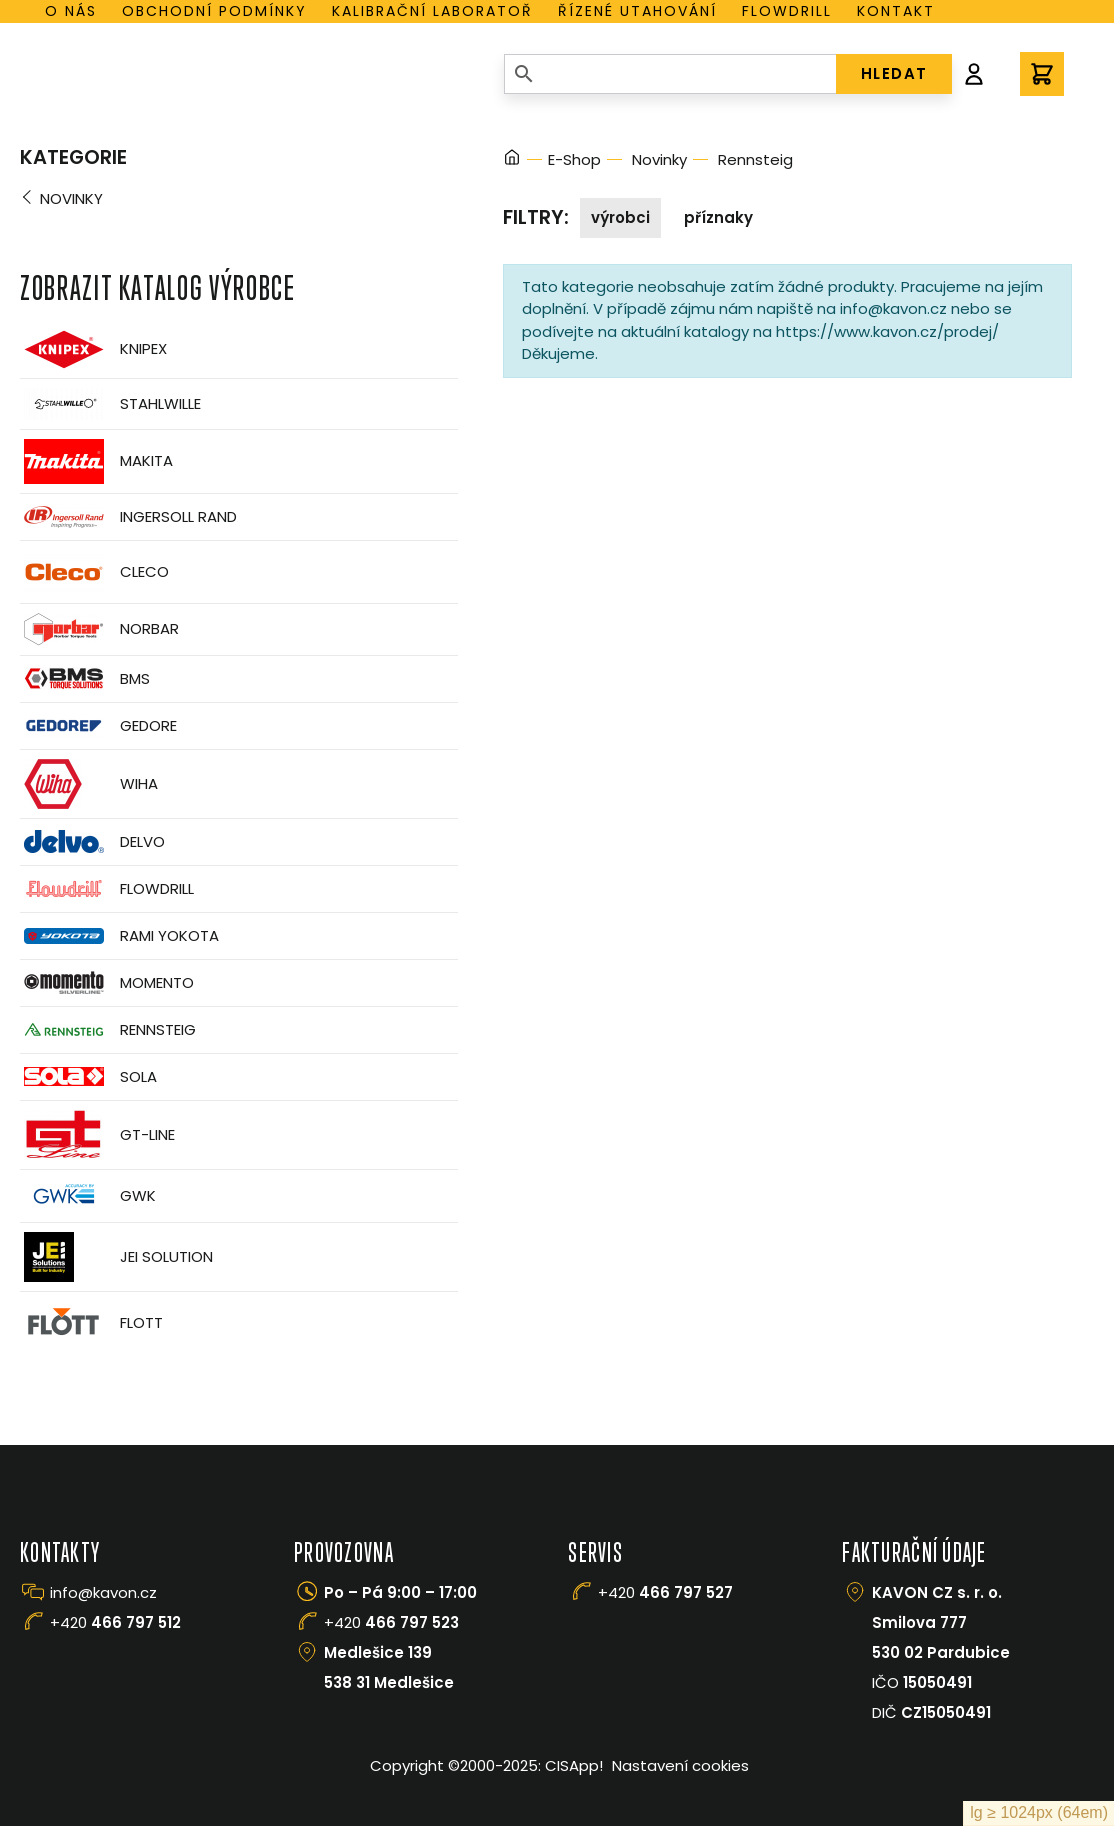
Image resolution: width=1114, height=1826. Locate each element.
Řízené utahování (637, 11)
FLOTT (91, 1323)
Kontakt (896, 11)
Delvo (92, 841)
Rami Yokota (119, 936)
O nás (71, 11)
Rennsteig (108, 1030)
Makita (96, 461)
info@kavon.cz (103, 1592)
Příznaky (718, 217)
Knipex (93, 349)
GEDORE (98, 726)
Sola (88, 1076)
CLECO (94, 572)
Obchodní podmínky (214, 11)
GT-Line (97, 1135)
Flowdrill (787, 11)
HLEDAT (894, 73)
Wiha (89, 784)
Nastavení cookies (680, 1765)
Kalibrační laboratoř (432, 11)
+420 (115, 1622)
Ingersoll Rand (128, 517)
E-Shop (574, 159)
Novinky (71, 198)
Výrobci (620, 217)
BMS (85, 678)
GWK (88, 1196)
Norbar (99, 629)
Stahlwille (110, 404)
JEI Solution (116, 1257)
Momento (107, 982)
